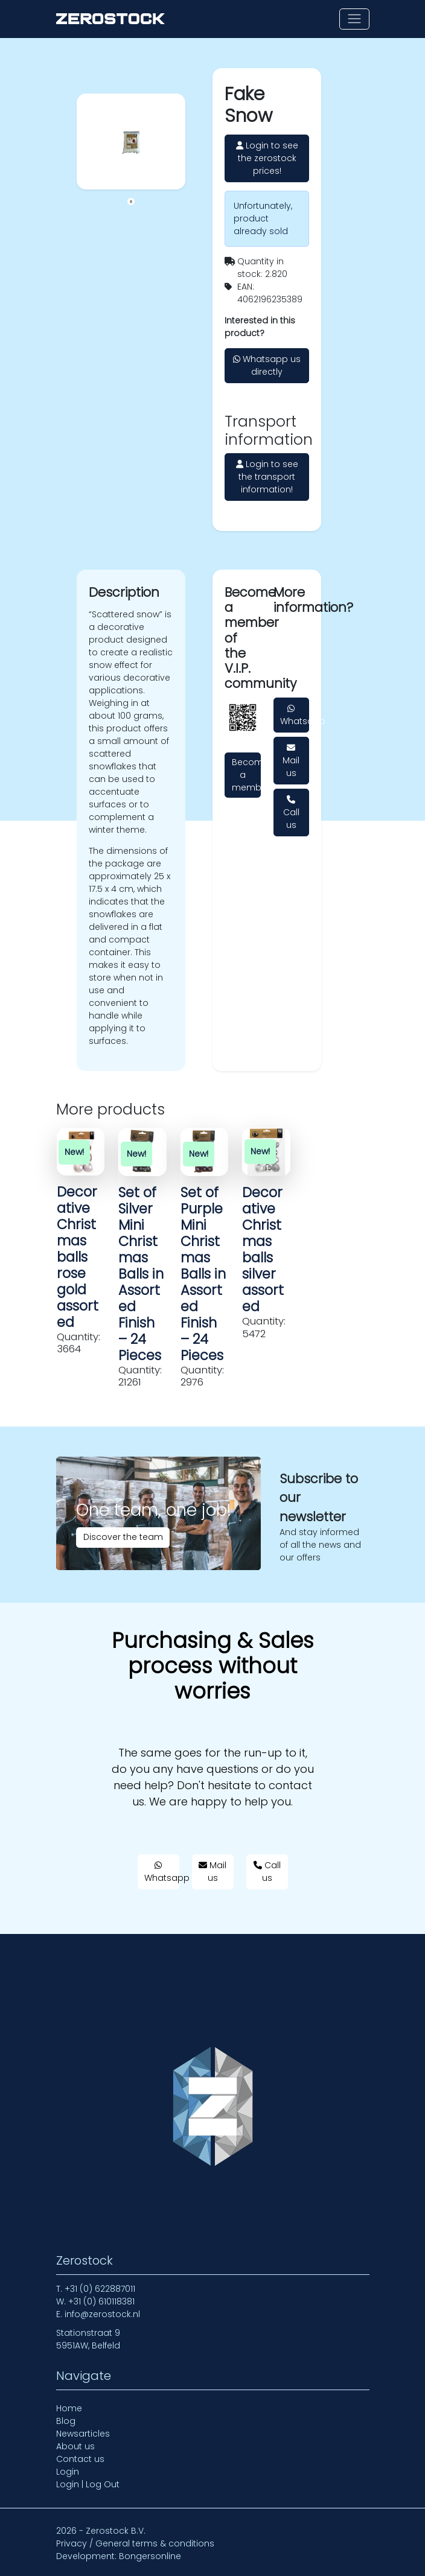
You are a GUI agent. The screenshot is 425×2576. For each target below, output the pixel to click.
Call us (291, 813)
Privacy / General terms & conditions (135, 2543)
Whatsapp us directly (267, 365)
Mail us (291, 761)
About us (75, 2446)
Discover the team (123, 1537)
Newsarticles (83, 2434)
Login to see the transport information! (267, 476)
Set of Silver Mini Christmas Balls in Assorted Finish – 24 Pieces (141, 1274)
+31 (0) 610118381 (101, 2301)
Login (67, 2472)
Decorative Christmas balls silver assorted (263, 1249)
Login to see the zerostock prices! (267, 158)
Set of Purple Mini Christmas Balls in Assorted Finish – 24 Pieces (203, 1274)
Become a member (246, 774)
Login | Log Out (88, 2484)
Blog (65, 2421)
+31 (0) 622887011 (100, 2289)
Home (69, 2408)
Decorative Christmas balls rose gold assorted (77, 1257)
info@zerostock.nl (102, 2314)
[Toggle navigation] (354, 19)
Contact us (80, 2459)
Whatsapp (294, 715)
